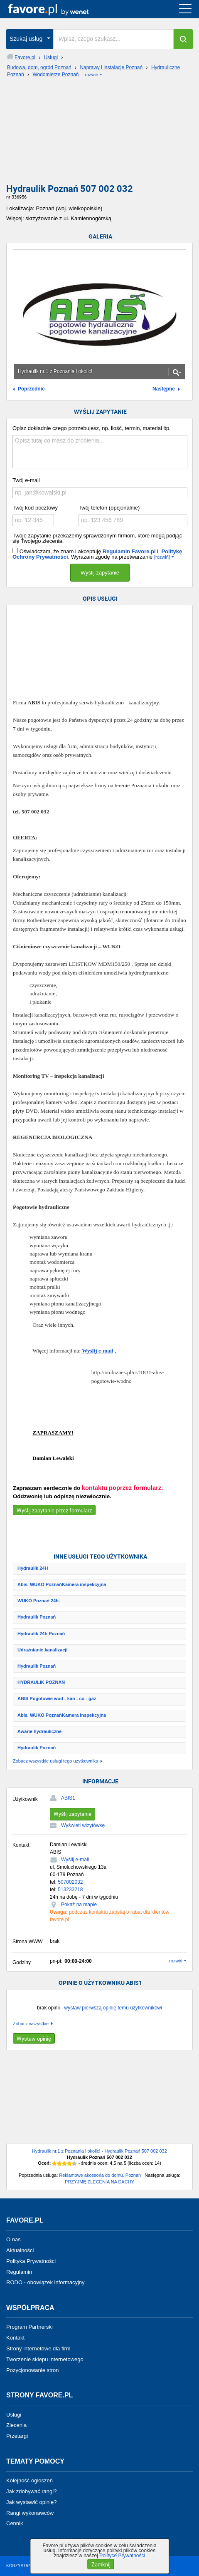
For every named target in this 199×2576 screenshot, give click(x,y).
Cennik (14, 2523)
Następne (163, 389)
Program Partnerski (29, 2327)
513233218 (70, 1889)
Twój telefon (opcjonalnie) (109, 507)
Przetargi (17, 2436)
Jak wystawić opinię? (31, 2502)
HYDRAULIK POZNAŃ (41, 1682)
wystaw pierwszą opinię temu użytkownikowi (113, 2008)
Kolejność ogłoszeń (29, 2480)
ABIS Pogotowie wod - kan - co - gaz (56, 1698)
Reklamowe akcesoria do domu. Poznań (100, 2175)
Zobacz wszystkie (31, 2024)
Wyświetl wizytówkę (83, 1825)
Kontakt (15, 2338)
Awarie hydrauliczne (39, 1731)
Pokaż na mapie (79, 1904)
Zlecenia (16, 2425)
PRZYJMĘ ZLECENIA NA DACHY (99, 2181)
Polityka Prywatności (31, 2261)
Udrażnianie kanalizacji (42, 1649)
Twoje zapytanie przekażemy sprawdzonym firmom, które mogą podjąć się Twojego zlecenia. (97, 538)
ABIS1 (68, 1798)
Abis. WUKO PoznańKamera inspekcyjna (61, 1584)
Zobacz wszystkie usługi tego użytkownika (55, 1761)
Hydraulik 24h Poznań (41, 1633)
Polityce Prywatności (122, 2556)
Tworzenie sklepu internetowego (45, 2359)
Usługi (13, 2414)
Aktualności (20, 2250)
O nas (13, 2239)
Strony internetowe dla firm (38, 2348)
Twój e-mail (26, 480)
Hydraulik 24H (32, 1568)
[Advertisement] (99, 133)
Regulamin (19, 2271)
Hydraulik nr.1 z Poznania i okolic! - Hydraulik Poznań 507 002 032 (99, 2150)
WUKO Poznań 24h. (38, 1600)
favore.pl (57, 9)
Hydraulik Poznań (36, 1616)
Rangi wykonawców (30, 2512)
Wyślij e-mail (97, 1351)
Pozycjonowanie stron (32, 2370)
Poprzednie (31, 389)
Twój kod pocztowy (35, 507)
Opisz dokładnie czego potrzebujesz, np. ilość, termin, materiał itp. (91, 428)
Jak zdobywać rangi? (31, 2491)
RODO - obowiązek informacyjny (45, 2282)
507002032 (70, 1882)
